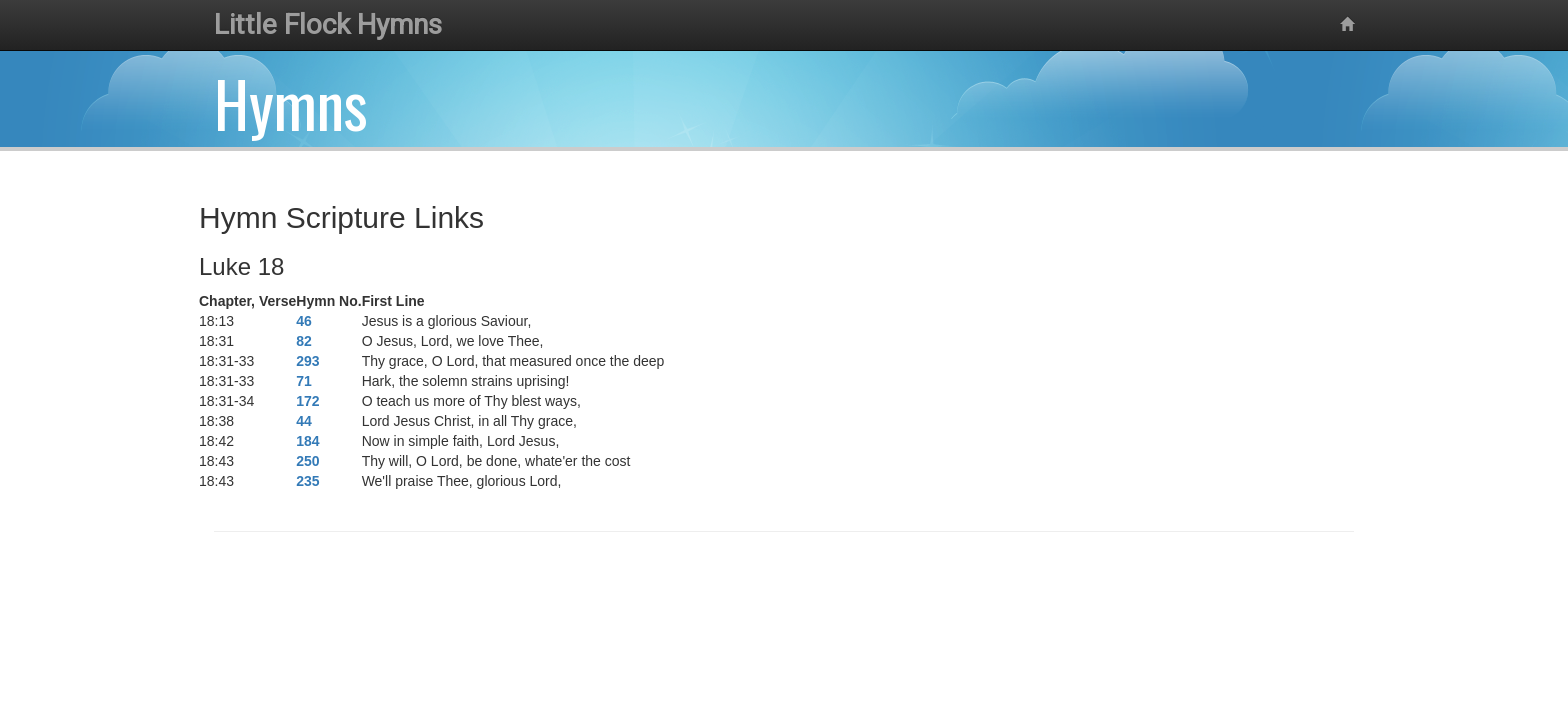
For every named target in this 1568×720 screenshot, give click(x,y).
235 (307, 481)
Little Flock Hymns (328, 24)
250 (307, 461)
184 (307, 441)
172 (307, 401)
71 (304, 381)
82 (304, 341)
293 (307, 361)
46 (304, 321)
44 (304, 421)
